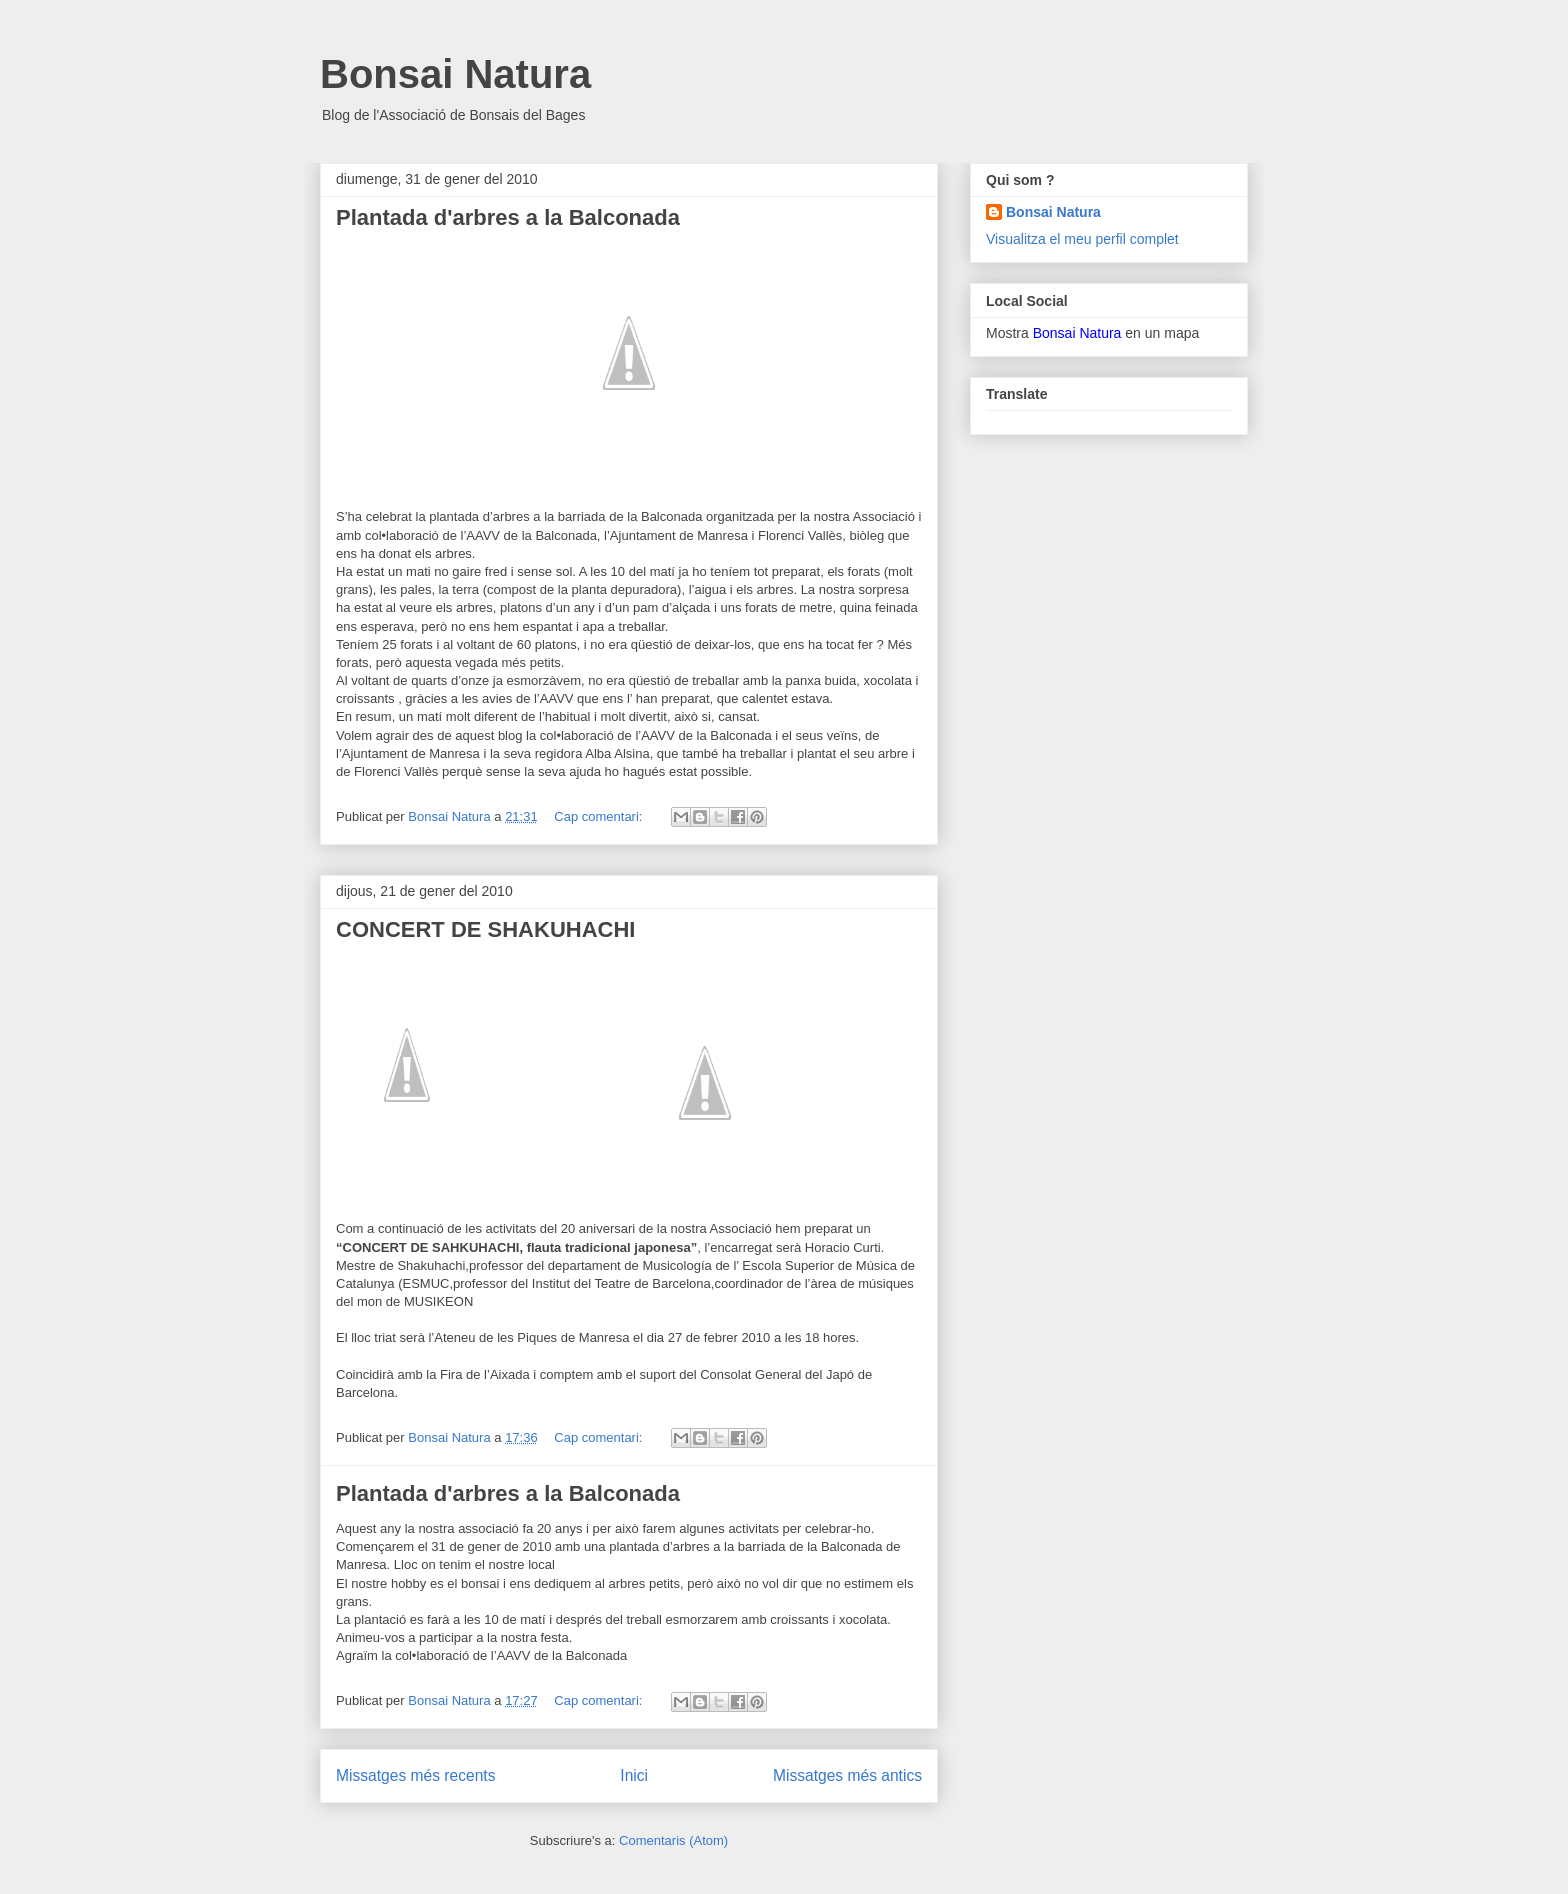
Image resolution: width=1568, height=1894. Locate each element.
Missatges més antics (847, 1775)
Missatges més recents (415, 1775)
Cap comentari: (600, 816)
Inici (634, 1775)
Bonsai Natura (455, 74)
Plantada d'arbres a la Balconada (508, 217)
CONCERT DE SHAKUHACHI (485, 929)
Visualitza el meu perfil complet (1082, 239)
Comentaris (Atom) (673, 1840)
